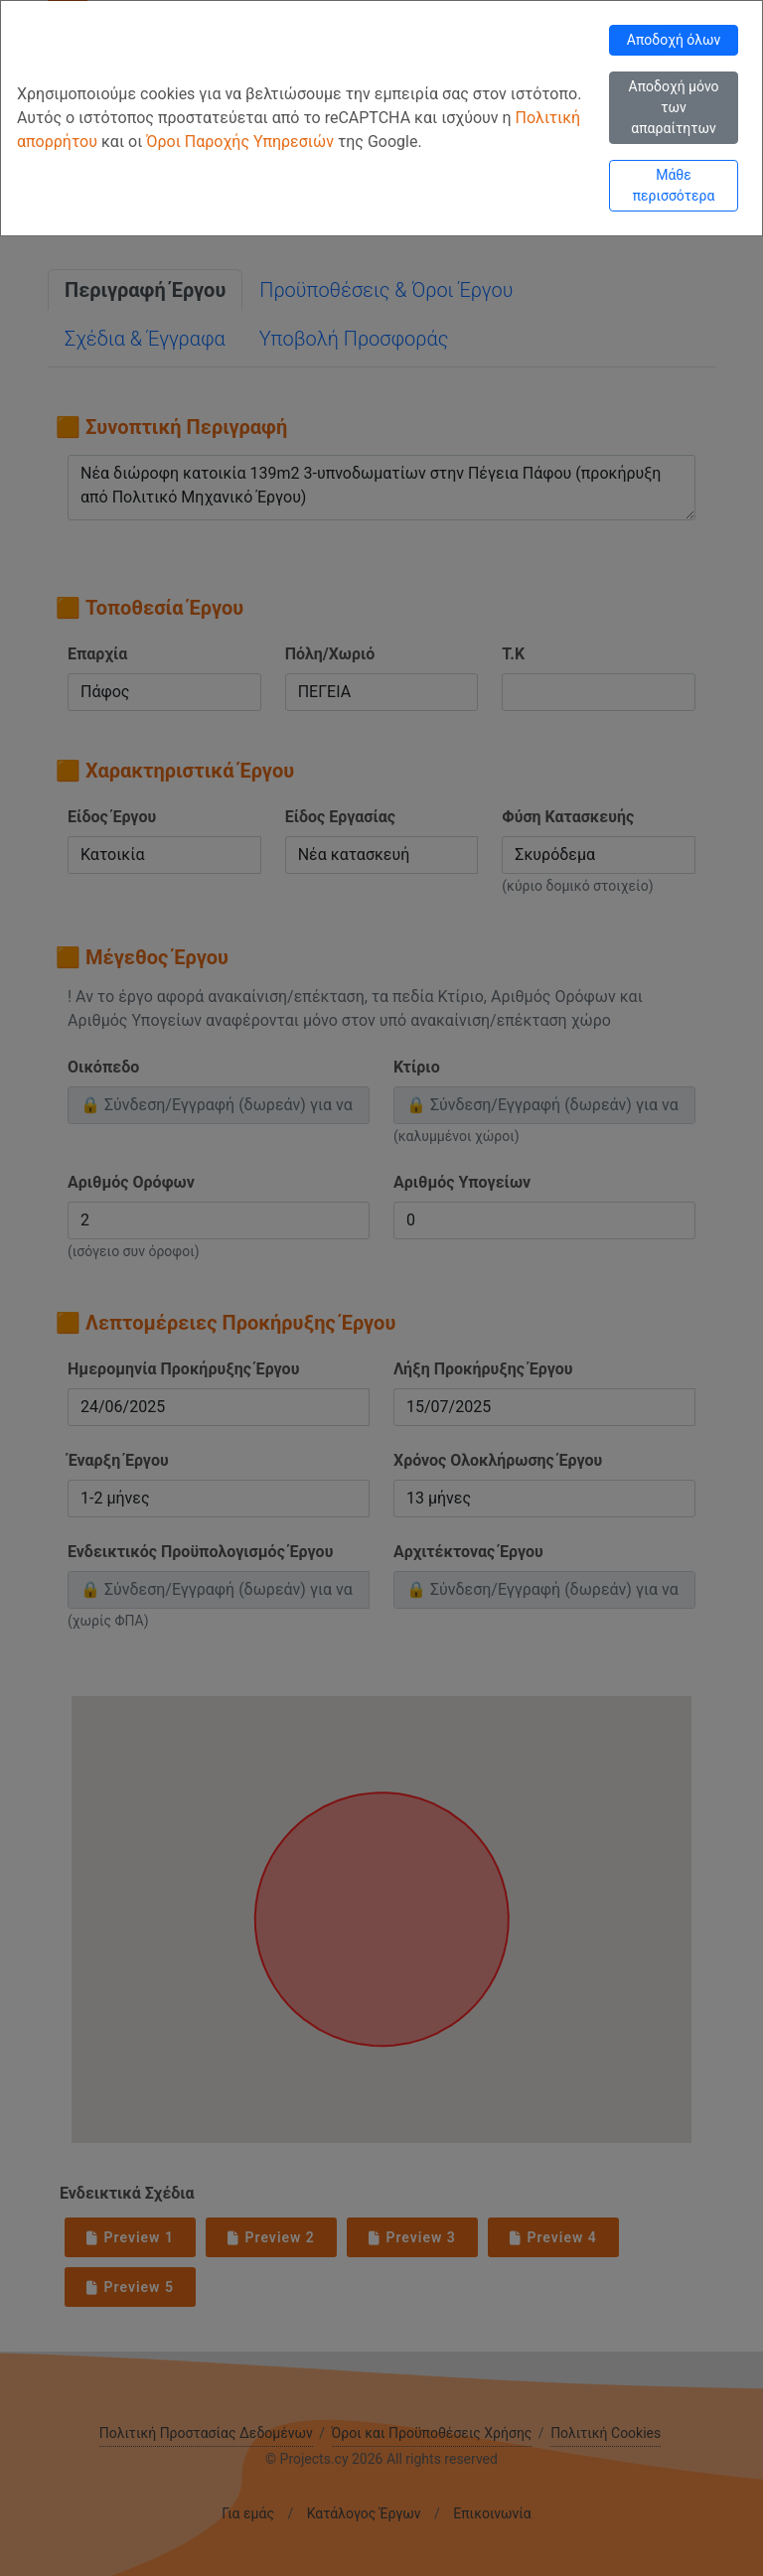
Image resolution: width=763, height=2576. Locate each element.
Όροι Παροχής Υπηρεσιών (242, 141)
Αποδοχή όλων (674, 40)
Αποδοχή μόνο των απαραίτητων (674, 107)
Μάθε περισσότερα (674, 185)
